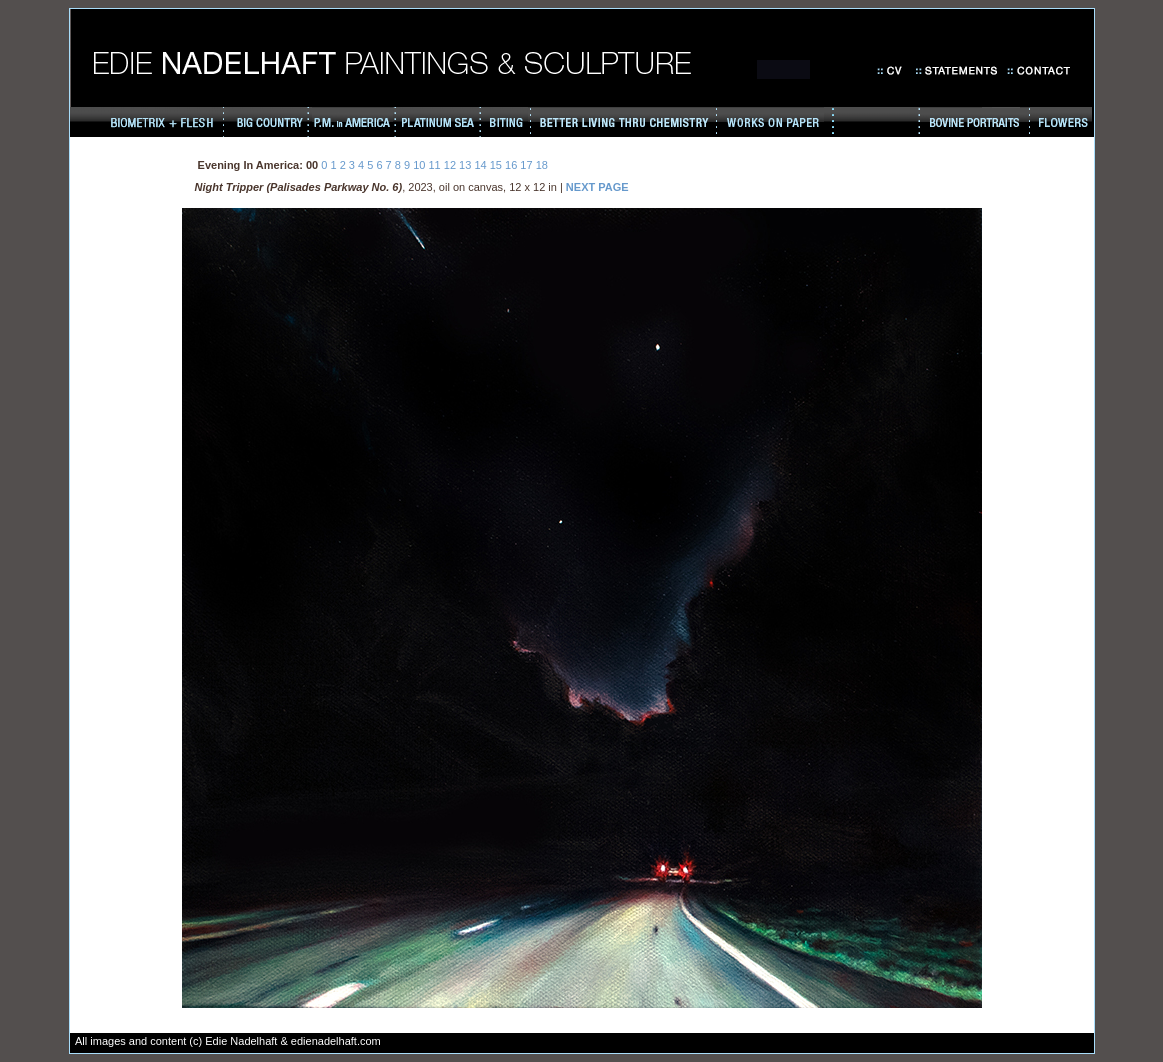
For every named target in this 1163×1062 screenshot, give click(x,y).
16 (511, 165)
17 (526, 165)
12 (450, 165)
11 (434, 165)
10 (419, 165)
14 (480, 165)
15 (496, 165)
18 (542, 165)
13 (465, 165)
